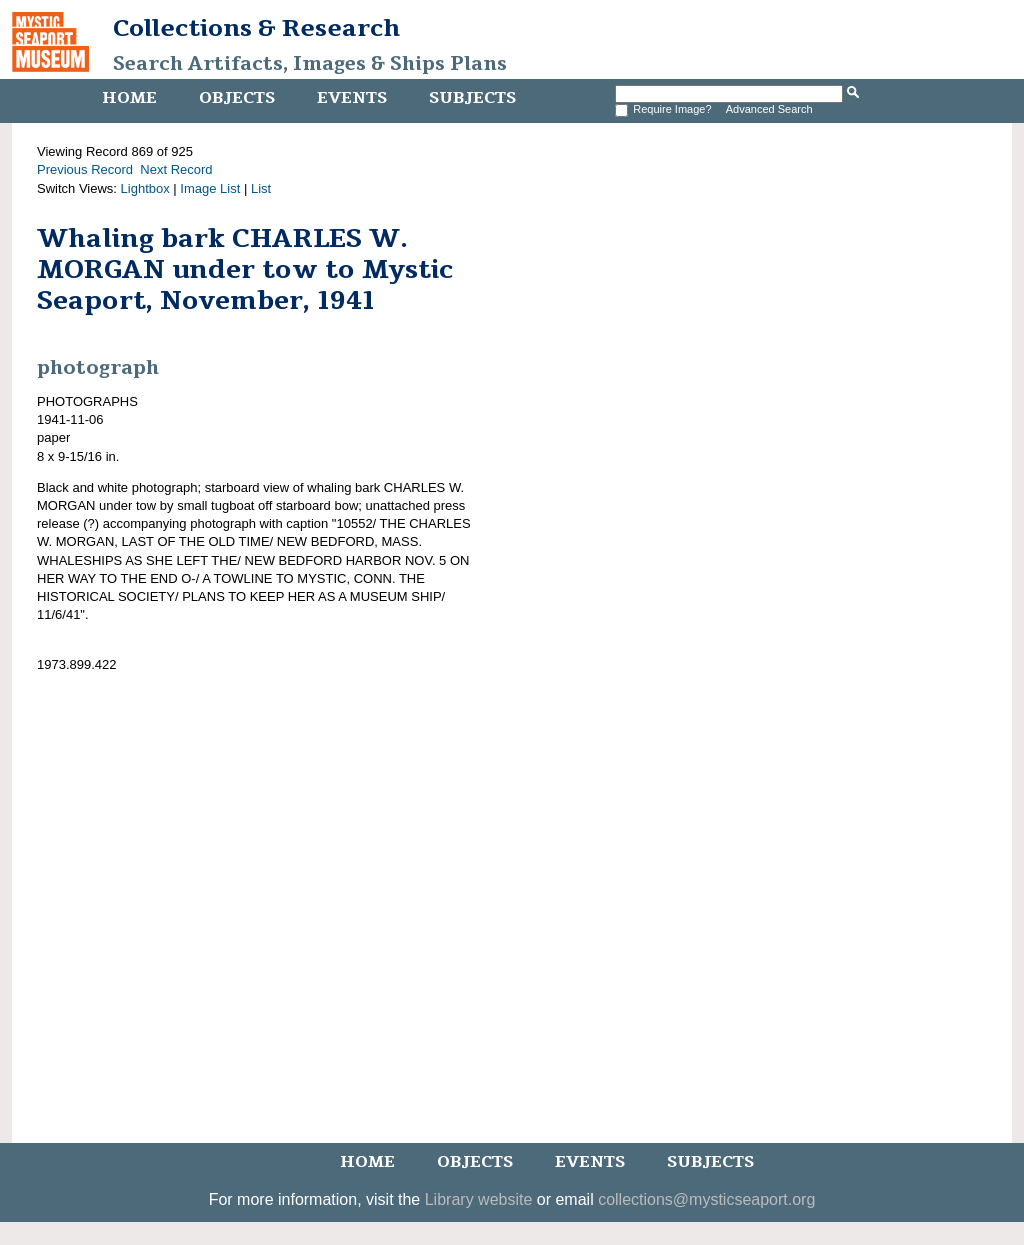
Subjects (472, 98)
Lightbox (145, 188)
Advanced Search (769, 109)
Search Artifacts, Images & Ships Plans (310, 64)
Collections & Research (256, 28)
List (261, 188)
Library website (479, 1199)
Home (129, 98)
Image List (210, 188)
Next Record (176, 169)
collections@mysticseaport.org (706, 1199)
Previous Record (85, 169)
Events (352, 98)
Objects (237, 98)
